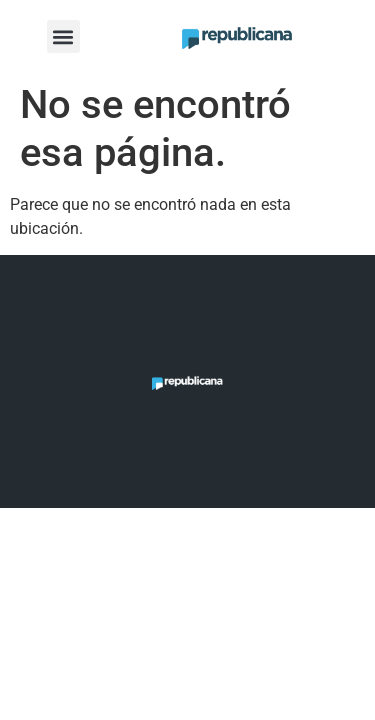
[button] (63, 36)
